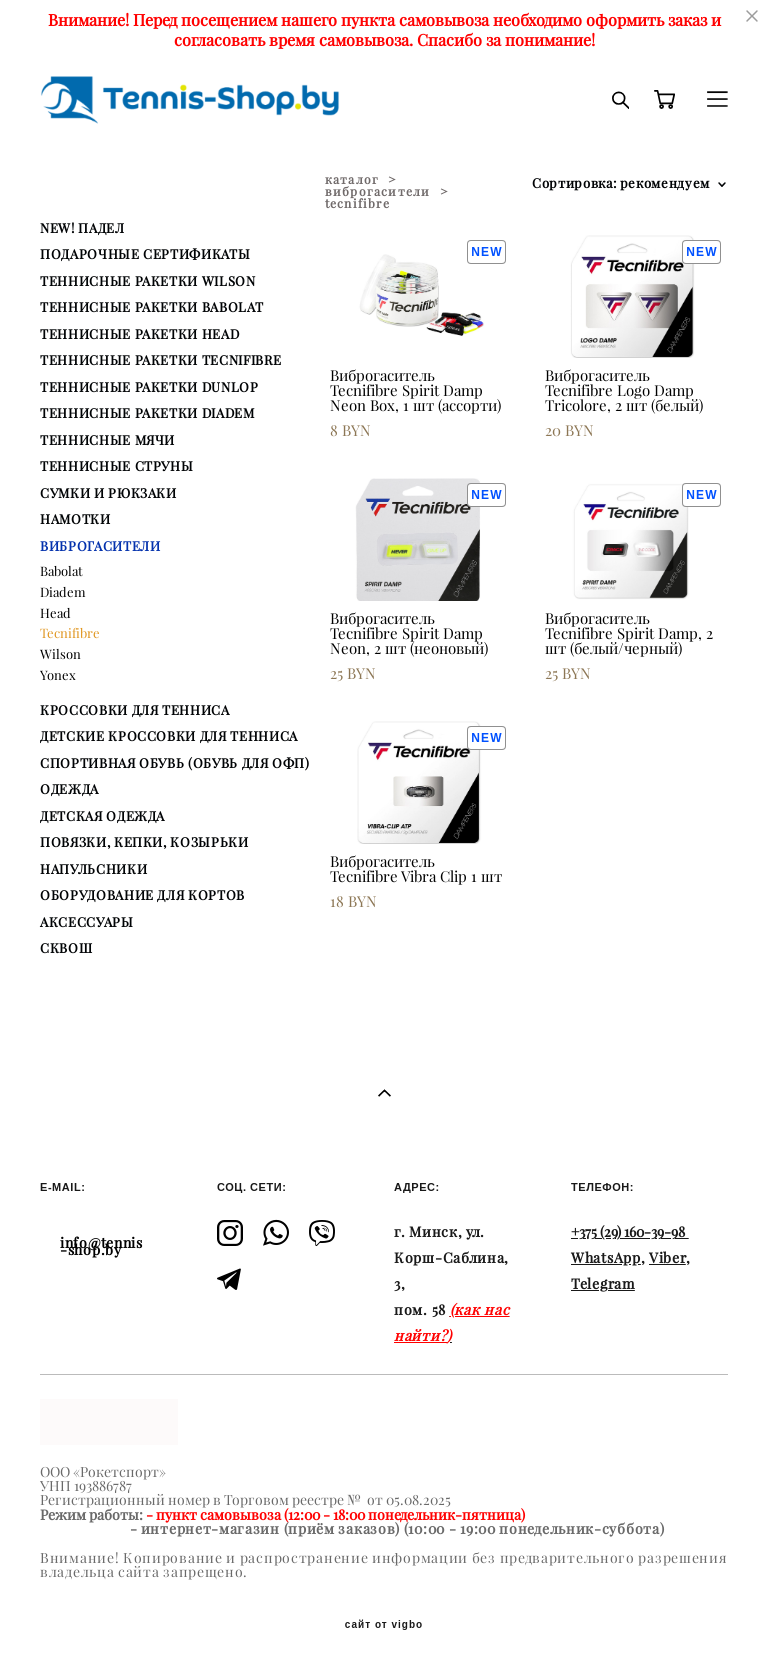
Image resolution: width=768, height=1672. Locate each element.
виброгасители (378, 191)
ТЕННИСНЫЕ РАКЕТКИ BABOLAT (151, 307)
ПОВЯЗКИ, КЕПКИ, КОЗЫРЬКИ (144, 842)
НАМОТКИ (75, 519)
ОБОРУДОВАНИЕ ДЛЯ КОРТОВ (142, 895)
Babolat (61, 571)
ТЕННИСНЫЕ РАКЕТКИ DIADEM (147, 413)
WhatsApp (606, 1258)
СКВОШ (66, 948)
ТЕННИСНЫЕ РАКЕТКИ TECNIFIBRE (160, 360)
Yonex (58, 675)
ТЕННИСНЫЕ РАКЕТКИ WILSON (148, 281)
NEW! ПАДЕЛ (82, 228)
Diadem (63, 592)
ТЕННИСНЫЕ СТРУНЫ (116, 466)
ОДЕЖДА (69, 789)
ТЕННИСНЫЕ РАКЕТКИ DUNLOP (149, 387)
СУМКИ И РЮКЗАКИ (108, 493)
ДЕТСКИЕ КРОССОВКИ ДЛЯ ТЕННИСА (169, 736)
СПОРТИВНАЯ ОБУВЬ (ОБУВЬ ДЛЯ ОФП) (175, 763)
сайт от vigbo (384, 1625)
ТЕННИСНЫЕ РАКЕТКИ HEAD (139, 334)
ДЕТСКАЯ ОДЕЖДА (102, 816)
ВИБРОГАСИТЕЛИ (100, 546)
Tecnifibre (70, 633)
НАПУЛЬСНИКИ (93, 869)
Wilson (60, 654)
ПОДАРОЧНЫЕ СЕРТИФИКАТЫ (145, 254)
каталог (352, 179)
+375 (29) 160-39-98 (628, 1232)
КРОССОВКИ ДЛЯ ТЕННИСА (135, 710)
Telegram (603, 1284)
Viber (667, 1258)
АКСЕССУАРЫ (87, 922)
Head (55, 613)
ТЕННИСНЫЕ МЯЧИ (107, 440)
